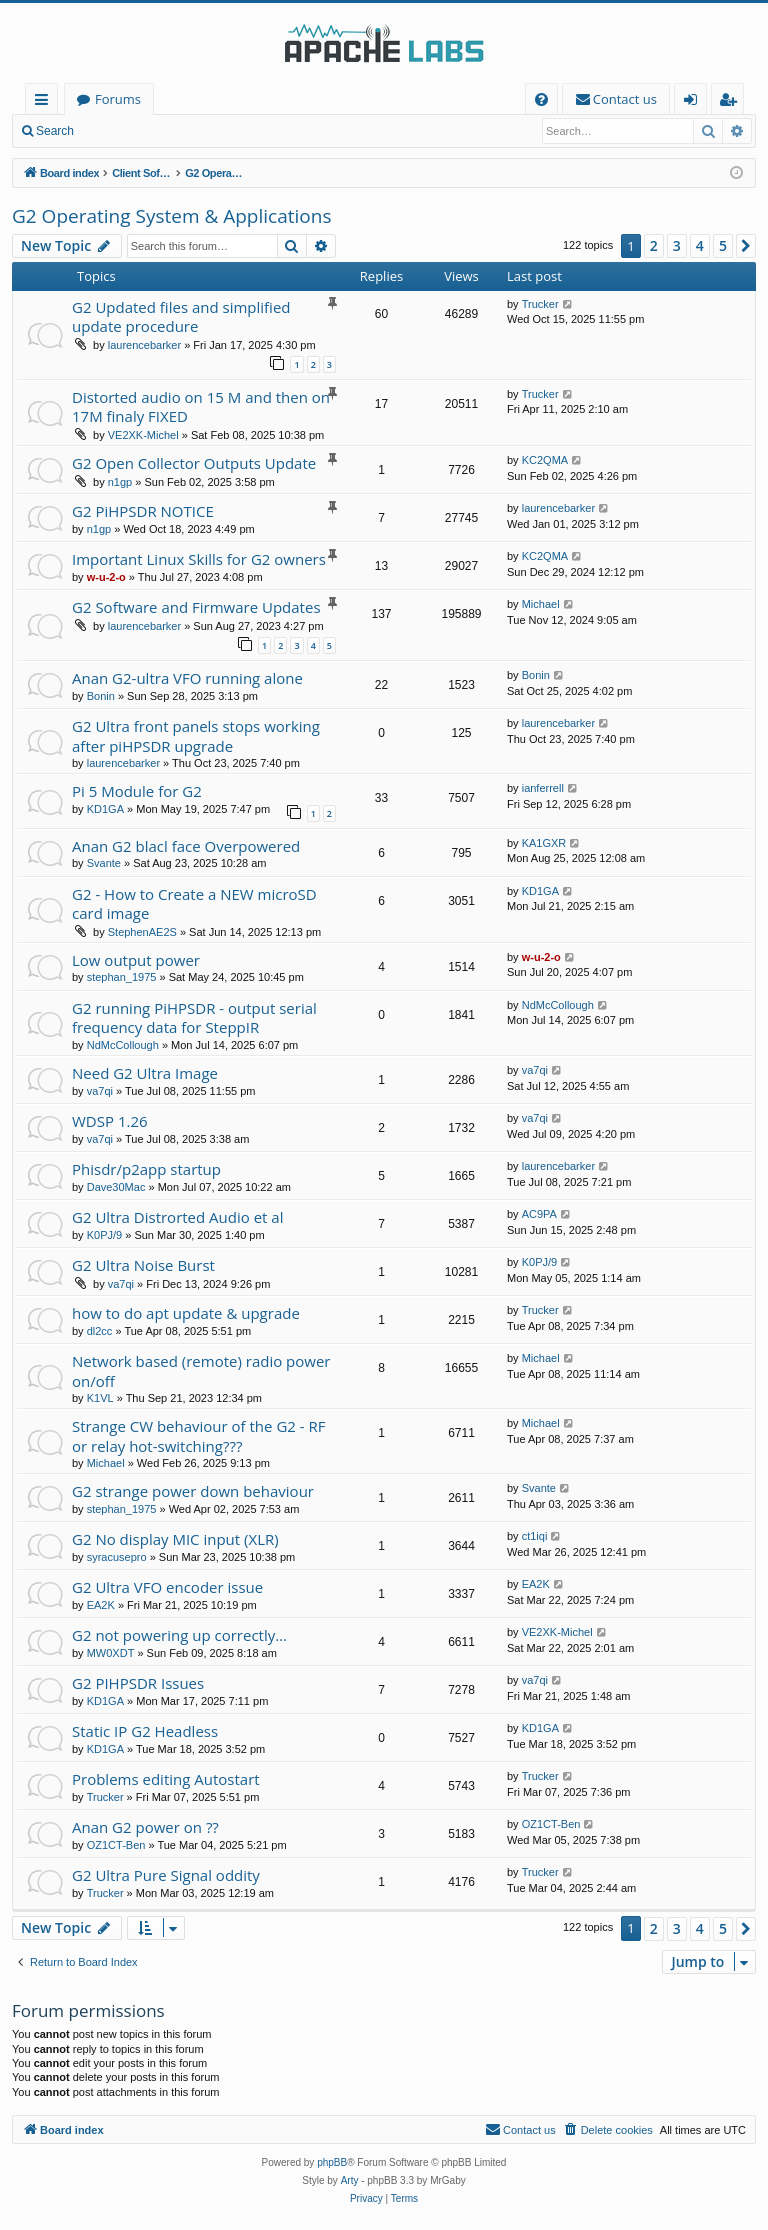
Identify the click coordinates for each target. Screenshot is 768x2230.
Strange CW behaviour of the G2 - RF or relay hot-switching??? (199, 1435)
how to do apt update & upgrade (186, 1313)
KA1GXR (544, 843)
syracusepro (117, 1557)
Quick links (45, 102)
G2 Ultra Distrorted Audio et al (177, 1217)
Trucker (540, 304)
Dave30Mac (116, 1187)
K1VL (100, 1398)
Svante (104, 863)
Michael (541, 604)
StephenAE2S (142, 932)
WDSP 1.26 (110, 1121)
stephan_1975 (122, 977)
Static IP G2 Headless (145, 1731)
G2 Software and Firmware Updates (196, 607)
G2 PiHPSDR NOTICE (143, 511)
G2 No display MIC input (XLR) (175, 1539)
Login (117, 131)
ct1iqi (535, 1536)
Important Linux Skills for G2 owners (199, 559)
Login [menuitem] (694, 102)
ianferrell (543, 788)
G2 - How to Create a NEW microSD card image (194, 903)
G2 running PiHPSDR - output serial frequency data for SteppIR (194, 1017)
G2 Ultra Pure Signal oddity (166, 1875)
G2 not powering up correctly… (179, 1635)
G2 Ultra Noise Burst (143, 1265)
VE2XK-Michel (143, 435)
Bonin (101, 696)
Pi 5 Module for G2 (137, 791)
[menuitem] (541, 99)
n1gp (120, 482)
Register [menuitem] (732, 102)
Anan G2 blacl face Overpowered (186, 846)
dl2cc (100, 1331)
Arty (350, 2180)
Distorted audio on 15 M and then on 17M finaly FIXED (201, 406)
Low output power (136, 960)
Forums (118, 99)
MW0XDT (111, 1653)
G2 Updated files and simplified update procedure (181, 316)
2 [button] (654, 245)
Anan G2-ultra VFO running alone (187, 678)
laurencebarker (144, 345)
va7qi (100, 1091)
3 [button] (677, 245)
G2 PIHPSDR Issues (138, 1683)
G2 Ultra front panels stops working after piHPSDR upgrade (196, 735)
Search (55, 131)
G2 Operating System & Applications (171, 216)
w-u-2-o (106, 577)
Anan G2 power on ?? (145, 1827)
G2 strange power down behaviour (193, 1491)
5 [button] (723, 245)
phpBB (332, 2162)
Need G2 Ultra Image (145, 1073)
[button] (746, 246)
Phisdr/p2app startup (146, 1169)
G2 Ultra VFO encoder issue (167, 1587)
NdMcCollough (123, 1045)
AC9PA (539, 1214)
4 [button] (700, 245)
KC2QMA (545, 460)
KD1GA (105, 809)
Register (184, 131)
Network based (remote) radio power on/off (201, 1370)
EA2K (101, 1605)
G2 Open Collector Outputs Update (194, 463)
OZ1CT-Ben (116, 1845)
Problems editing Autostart (166, 1779)
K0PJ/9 (104, 1235)
